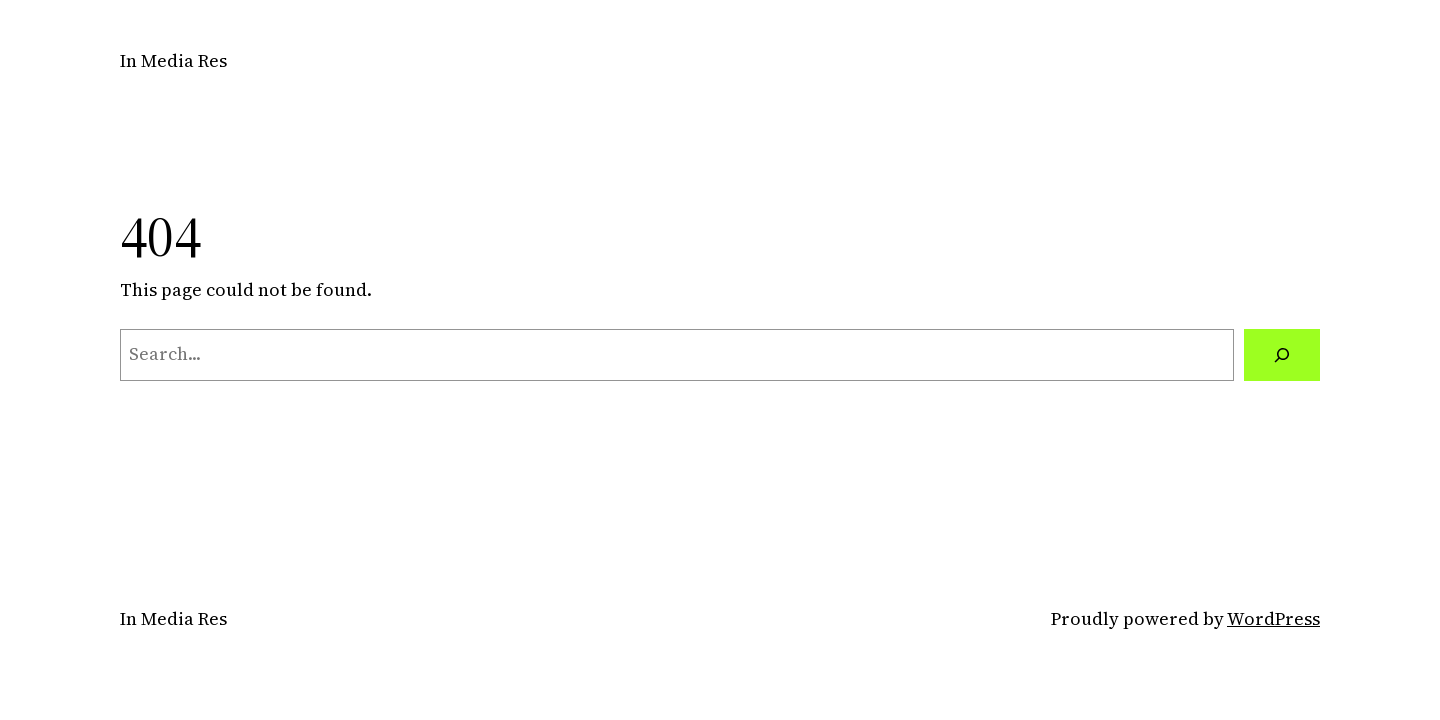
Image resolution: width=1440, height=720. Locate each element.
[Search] (1282, 355)
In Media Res (173, 60)
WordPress (1273, 618)
